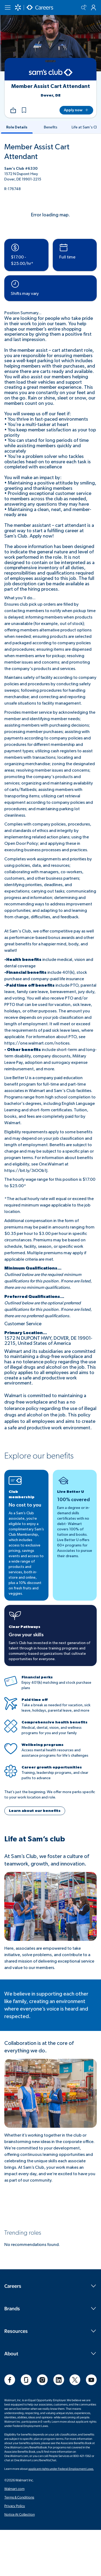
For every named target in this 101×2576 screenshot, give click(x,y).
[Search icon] (83, 7)
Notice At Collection (19, 2514)
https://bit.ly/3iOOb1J (25, 1170)
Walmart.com (14, 2488)
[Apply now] (76, 110)
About (50, 2353)
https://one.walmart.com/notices (36, 1043)
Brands (50, 2308)
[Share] (13, 110)
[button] (24, 110)
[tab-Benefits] (50, 127)
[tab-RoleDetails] (17, 127)
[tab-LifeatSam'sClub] (84, 127)
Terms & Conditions (19, 2497)
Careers (50, 2285)
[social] (9, 2379)
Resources (50, 2330)
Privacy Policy (14, 2505)
